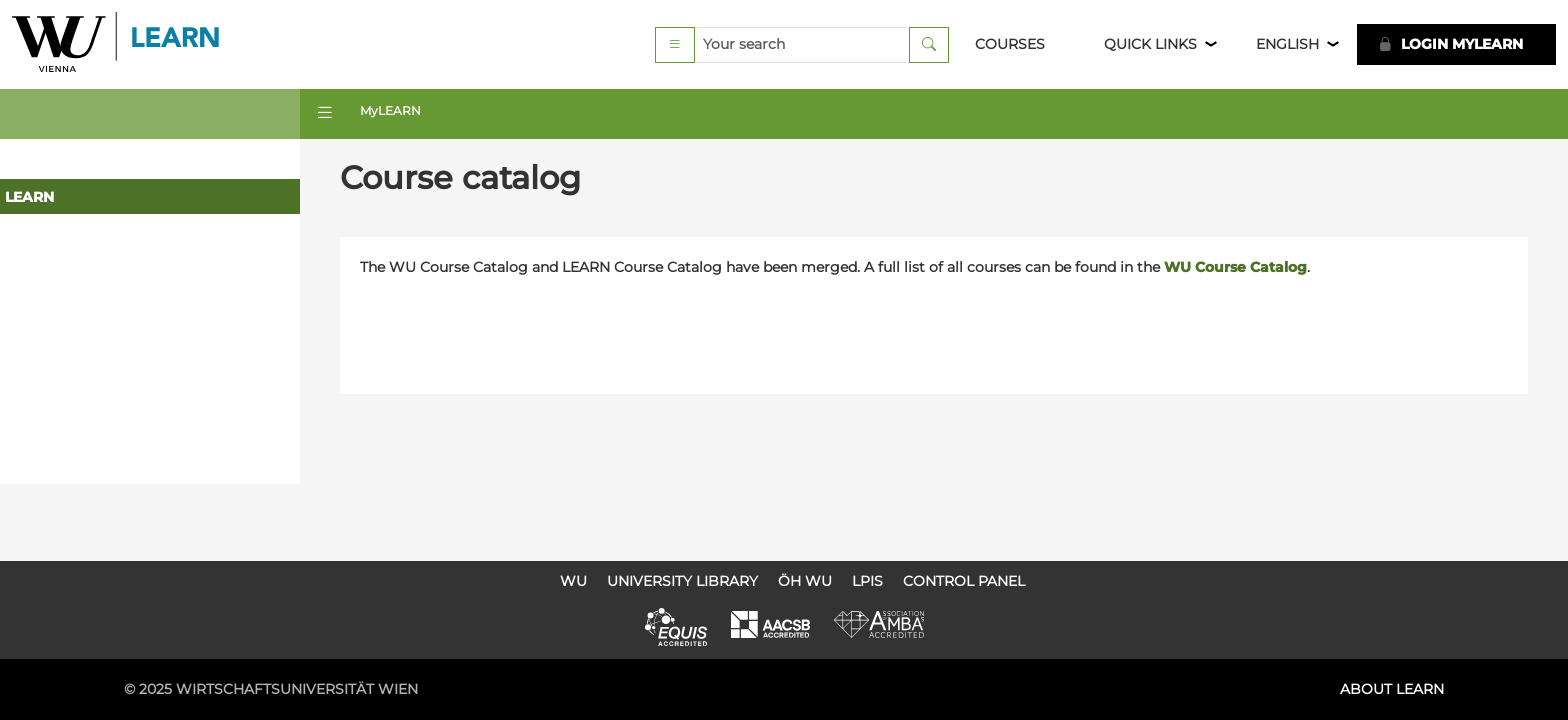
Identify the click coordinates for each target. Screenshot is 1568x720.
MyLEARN (390, 110)
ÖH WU (805, 581)
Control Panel (964, 581)
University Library (682, 581)
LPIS (867, 581)
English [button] (1287, 44)
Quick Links (1150, 44)
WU (573, 581)
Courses (1010, 44)
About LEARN (1392, 689)
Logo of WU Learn (117, 44)
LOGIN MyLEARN (1450, 44)
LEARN (29, 197)
